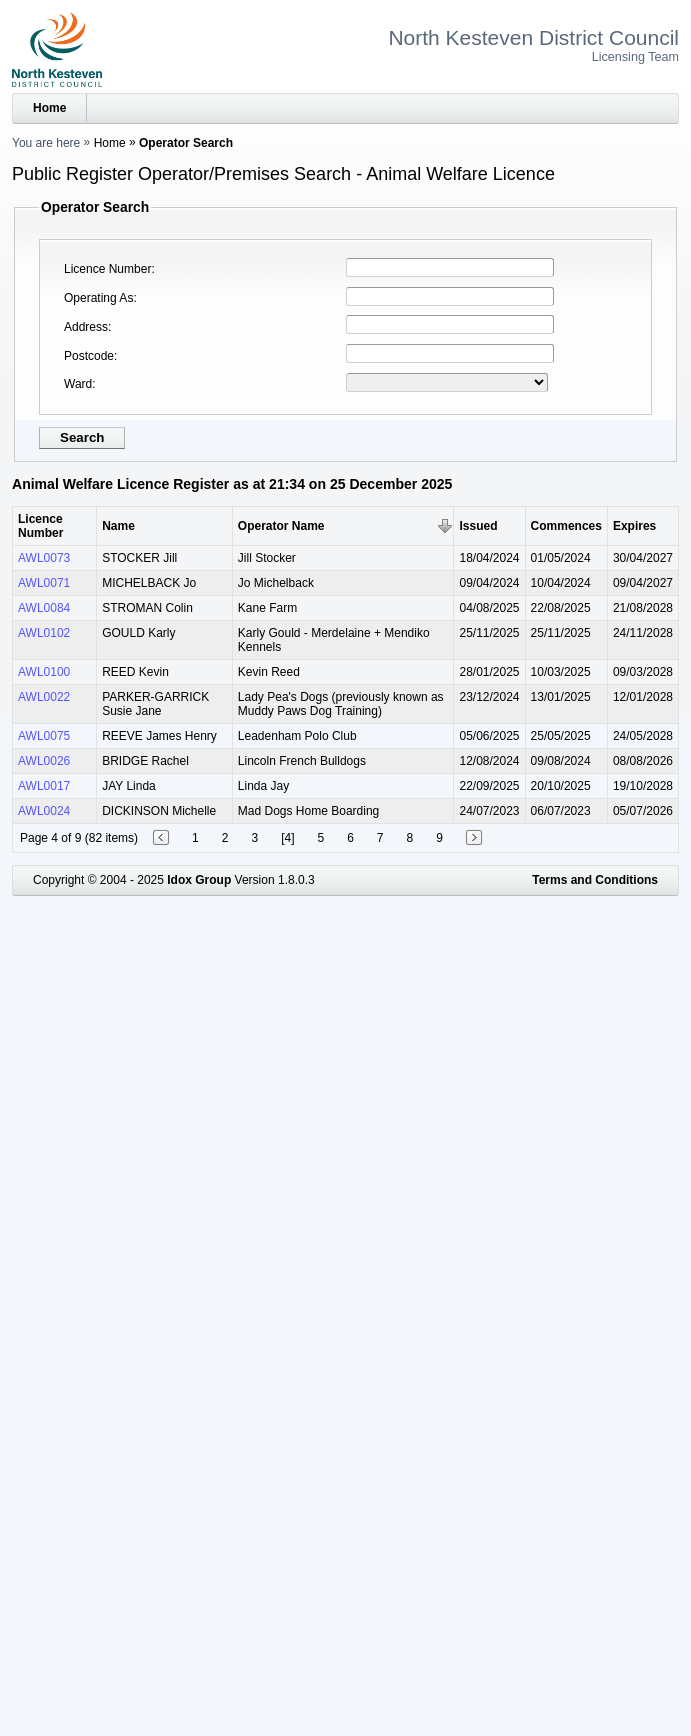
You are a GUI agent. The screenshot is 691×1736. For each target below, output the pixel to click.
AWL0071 (44, 583)
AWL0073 (44, 558)
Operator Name (281, 526)
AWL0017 (44, 786)
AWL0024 (44, 811)
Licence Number (107, 269)
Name (118, 526)
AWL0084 (44, 608)
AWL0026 (44, 761)
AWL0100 (44, 672)
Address (86, 327)
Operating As (98, 298)
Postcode (89, 356)
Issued (478, 526)
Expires (634, 526)
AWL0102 (44, 633)
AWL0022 (44, 697)
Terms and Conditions (595, 880)
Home (49, 108)
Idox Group (199, 880)
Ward (78, 384)
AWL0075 (44, 736)
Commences (566, 526)
